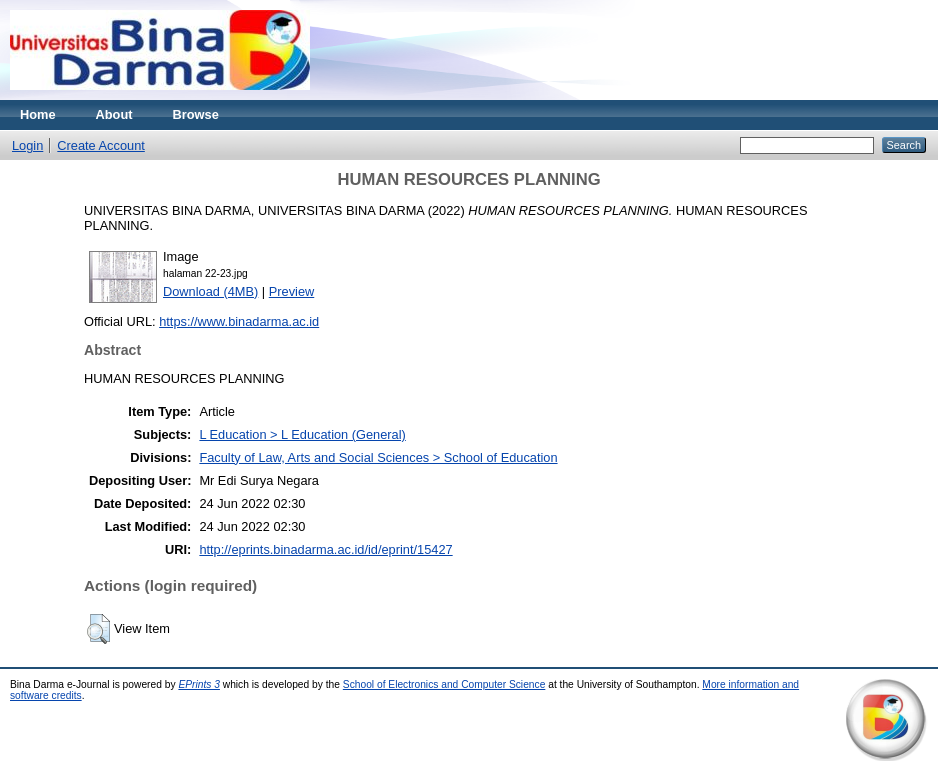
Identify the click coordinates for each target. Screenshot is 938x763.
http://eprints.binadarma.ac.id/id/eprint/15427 (325, 549)
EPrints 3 (199, 684)
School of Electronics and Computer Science (444, 684)
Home (38, 114)
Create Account (101, 145)
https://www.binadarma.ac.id (239, 321)
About (114, 114)
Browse (196, 114)
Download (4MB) (210, 291)
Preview (292, 291)
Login (27, 145)
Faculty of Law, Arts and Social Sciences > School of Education (378, 457)
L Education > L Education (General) (302, 434)
